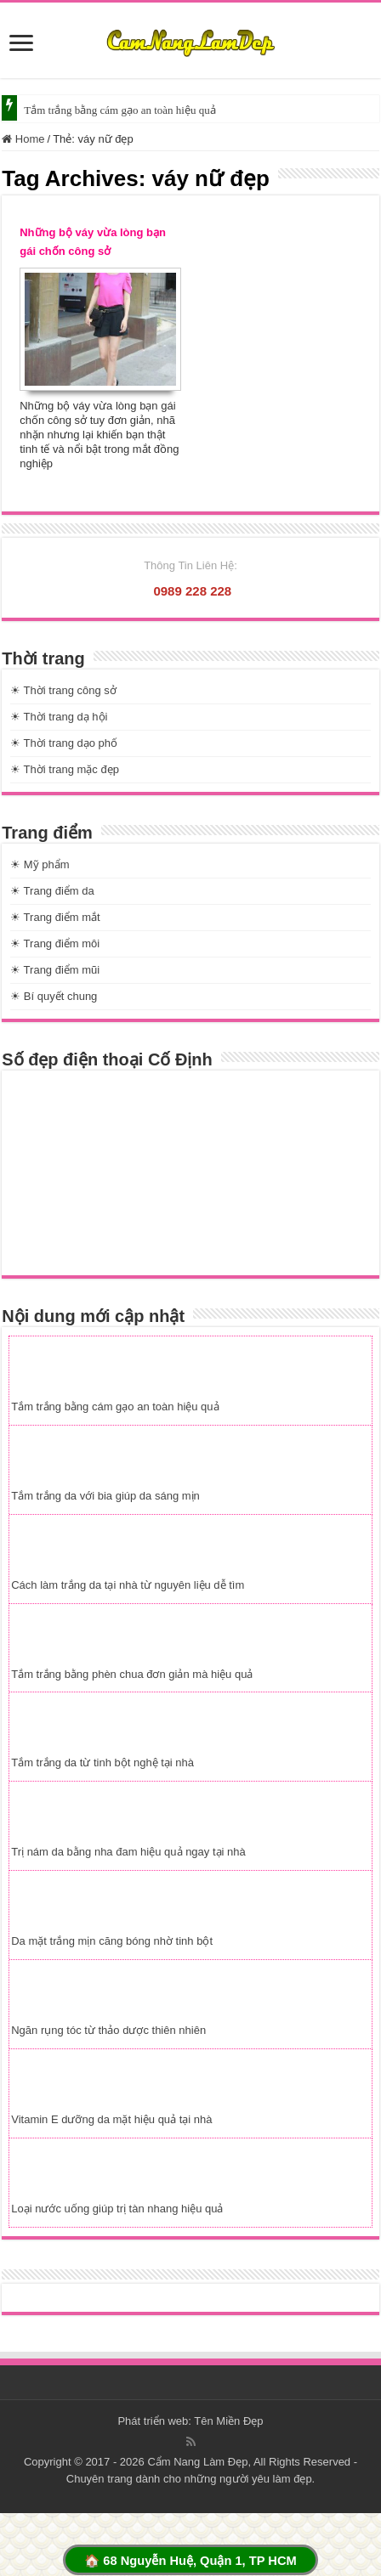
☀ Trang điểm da (52, 890)
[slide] (21, 45)
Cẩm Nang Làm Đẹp (197, 2461)
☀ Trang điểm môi (55, 943)
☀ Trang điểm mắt (55, 917)
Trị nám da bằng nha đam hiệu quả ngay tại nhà (128, 1851)
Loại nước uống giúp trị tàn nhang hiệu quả (117, 2208)
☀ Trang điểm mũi (55, 969)
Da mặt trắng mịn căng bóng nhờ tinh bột (112, 1941)
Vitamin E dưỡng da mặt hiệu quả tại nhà (111, 2119)
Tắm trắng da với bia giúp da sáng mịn (105, 1495)
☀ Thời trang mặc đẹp (64, 769)
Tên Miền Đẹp (228, 2421)
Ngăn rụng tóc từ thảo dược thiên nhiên (108, 2030)
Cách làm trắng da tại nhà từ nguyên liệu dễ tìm (127, 1585)
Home (23, 139)
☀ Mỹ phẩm (39, 864)
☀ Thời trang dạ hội (58, 716)
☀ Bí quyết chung (53, 996)
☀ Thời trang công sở (63, 690)
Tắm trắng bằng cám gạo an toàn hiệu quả (119, 110)
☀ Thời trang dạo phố (63, 743)
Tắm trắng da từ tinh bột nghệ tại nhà (102, 1762)
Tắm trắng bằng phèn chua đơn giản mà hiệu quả (132, 1674)
